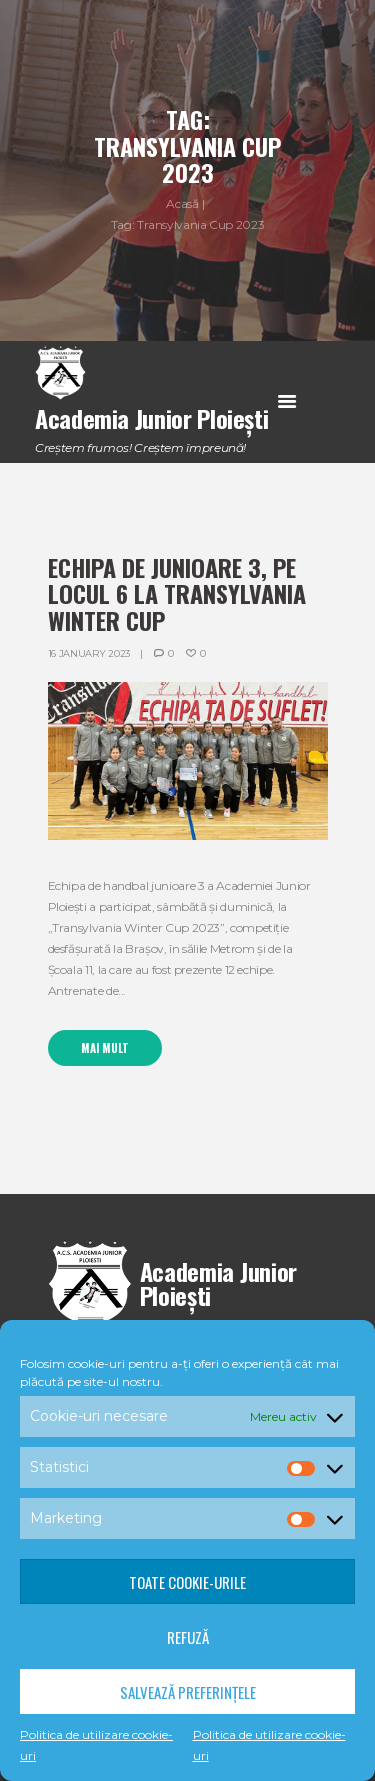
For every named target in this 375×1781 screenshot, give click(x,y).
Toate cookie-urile (187, 1582)
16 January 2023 (89, 653)
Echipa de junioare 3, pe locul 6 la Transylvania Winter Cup (177, 593)
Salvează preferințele (188, 1692)
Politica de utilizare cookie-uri (96, 1745)
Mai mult (105, 1048)
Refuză (188, 1637)
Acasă (182, 203)
